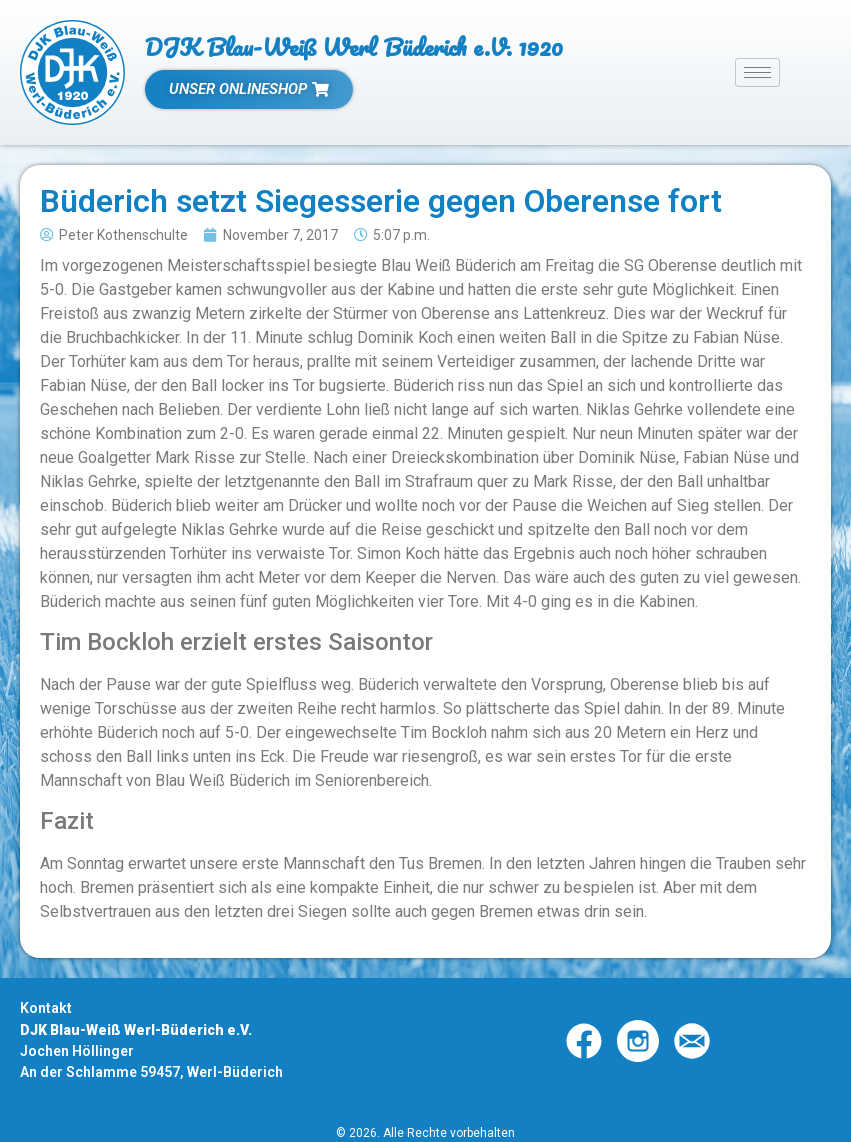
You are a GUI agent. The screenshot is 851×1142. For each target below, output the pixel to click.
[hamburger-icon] (757, 72)
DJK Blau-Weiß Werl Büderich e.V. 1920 (354, 46)
